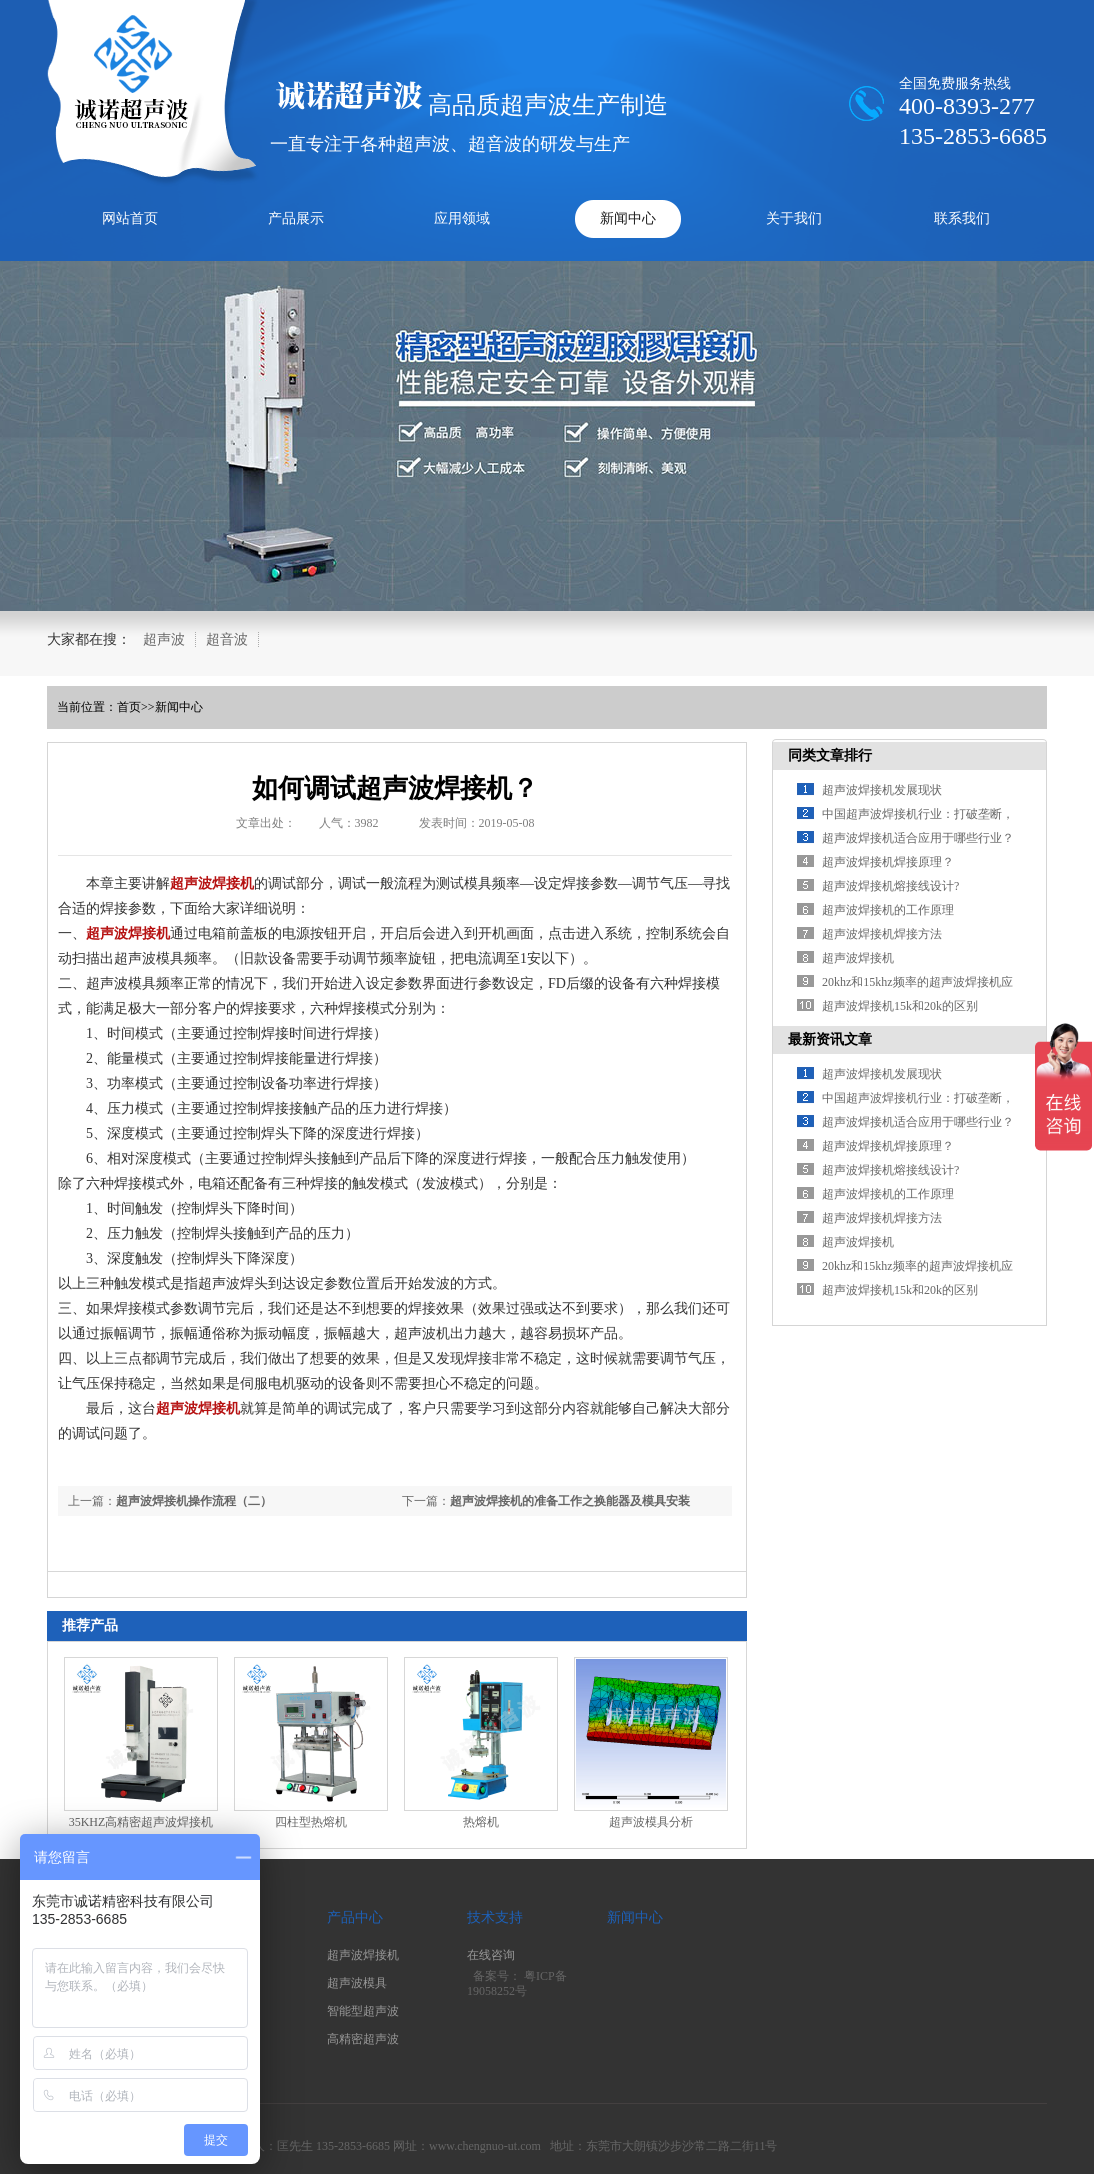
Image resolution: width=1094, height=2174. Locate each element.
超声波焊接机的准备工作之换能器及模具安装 (570, 1501)
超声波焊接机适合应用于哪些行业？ (918, 838)
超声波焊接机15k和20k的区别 (900, 1006)
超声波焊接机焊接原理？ (888, 862)
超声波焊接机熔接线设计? (890, 886)
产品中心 (355, 1917)
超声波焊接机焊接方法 (882, 934)
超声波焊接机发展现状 (882, 790)
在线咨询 (491, 1955)
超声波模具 (357, 1983)
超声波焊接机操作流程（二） (194, 1501)
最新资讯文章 (830, 1039)
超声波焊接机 (858, 958)
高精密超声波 (363, 2039)
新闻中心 (628, 218)
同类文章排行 (830, 755)
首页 (129, 707)
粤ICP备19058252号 (517, 1983)
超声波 (164, 639)
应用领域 (462, 218)
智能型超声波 (363, 2011)
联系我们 (962, 218)
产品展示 (296, 218)
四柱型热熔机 (311, 1822)
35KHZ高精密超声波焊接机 (141, 1822)
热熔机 (481, 1822)
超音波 (227, 639)
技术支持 (495, 1917)
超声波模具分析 (651, 1822)
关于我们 (794, 218)
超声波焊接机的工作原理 (888, 910)
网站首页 (130, 218)
